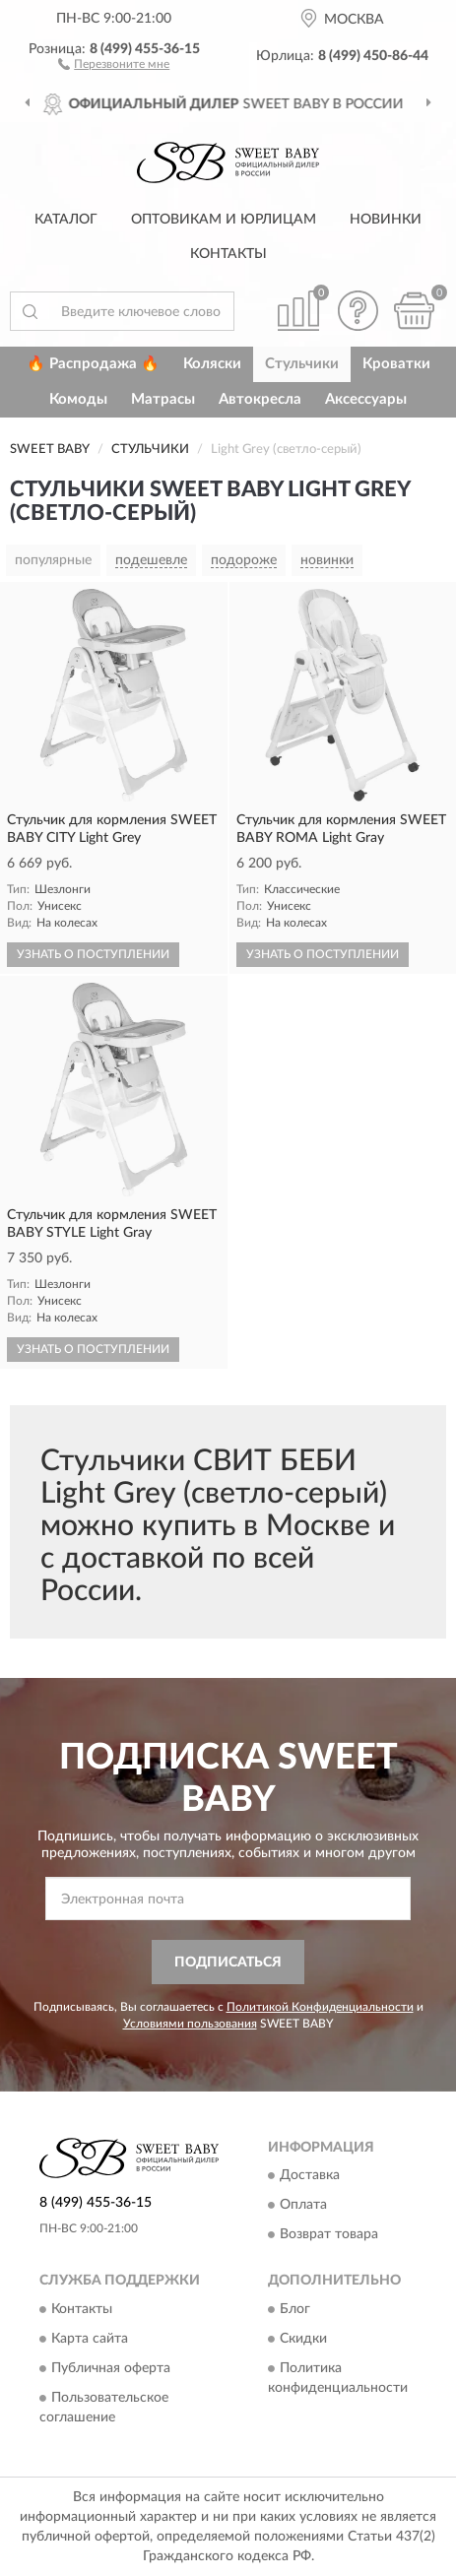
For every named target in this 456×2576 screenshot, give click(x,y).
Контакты (228, 254)
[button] (113, 63)
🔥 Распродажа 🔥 (93, 363)
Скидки (303, 2339)
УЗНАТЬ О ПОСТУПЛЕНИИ (93, 954)
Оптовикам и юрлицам (223, 219)
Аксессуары (366, 399)
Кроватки (396, 363)
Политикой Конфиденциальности (320, 2007)
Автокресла (260, 399)
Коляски (212, 363)
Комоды (78, 399)
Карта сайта (89, 2339)
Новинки (386, 219)
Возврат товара (329, 2235)
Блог (295, 2309)
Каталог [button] (66, 219)
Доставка (310, 2176)
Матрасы (163, 399)
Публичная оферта (110, 2368)
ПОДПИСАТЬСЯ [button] (228, 1962)
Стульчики (302, 363)
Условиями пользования (190, 2023)
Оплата (303, 2206)
